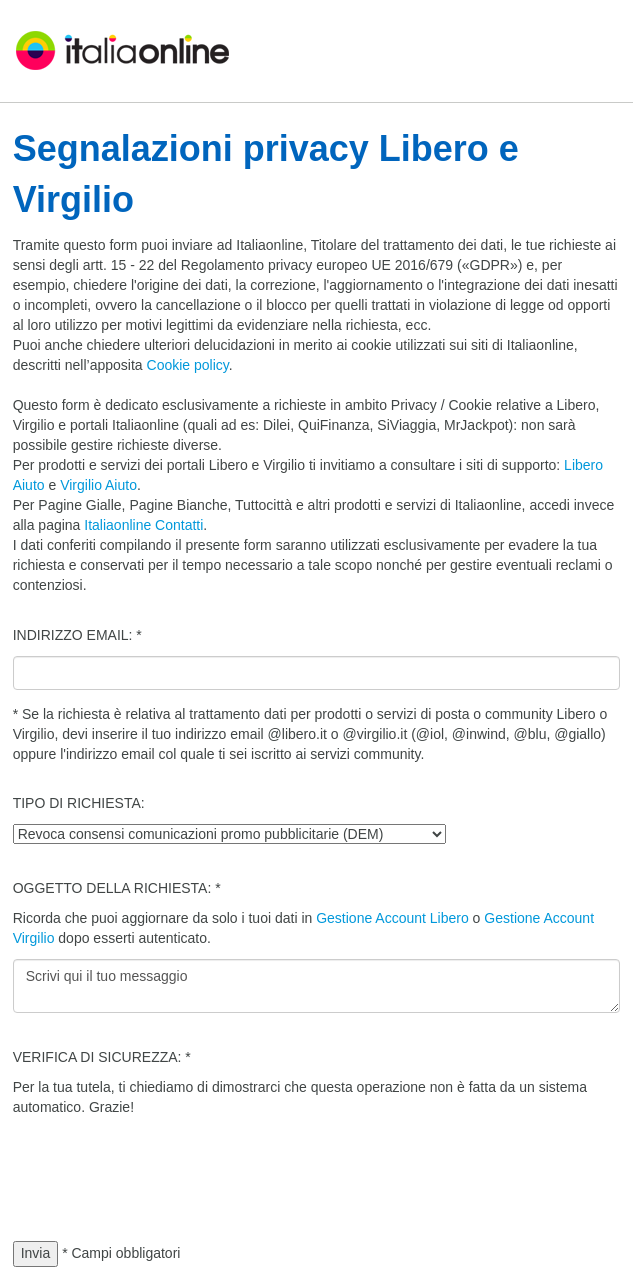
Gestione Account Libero (392, 918)
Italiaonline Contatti (143, 525)
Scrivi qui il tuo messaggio (317, 986)
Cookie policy (188, 365)
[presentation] (165, 1167)
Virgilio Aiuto (98, 485)
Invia (36, 1253)
